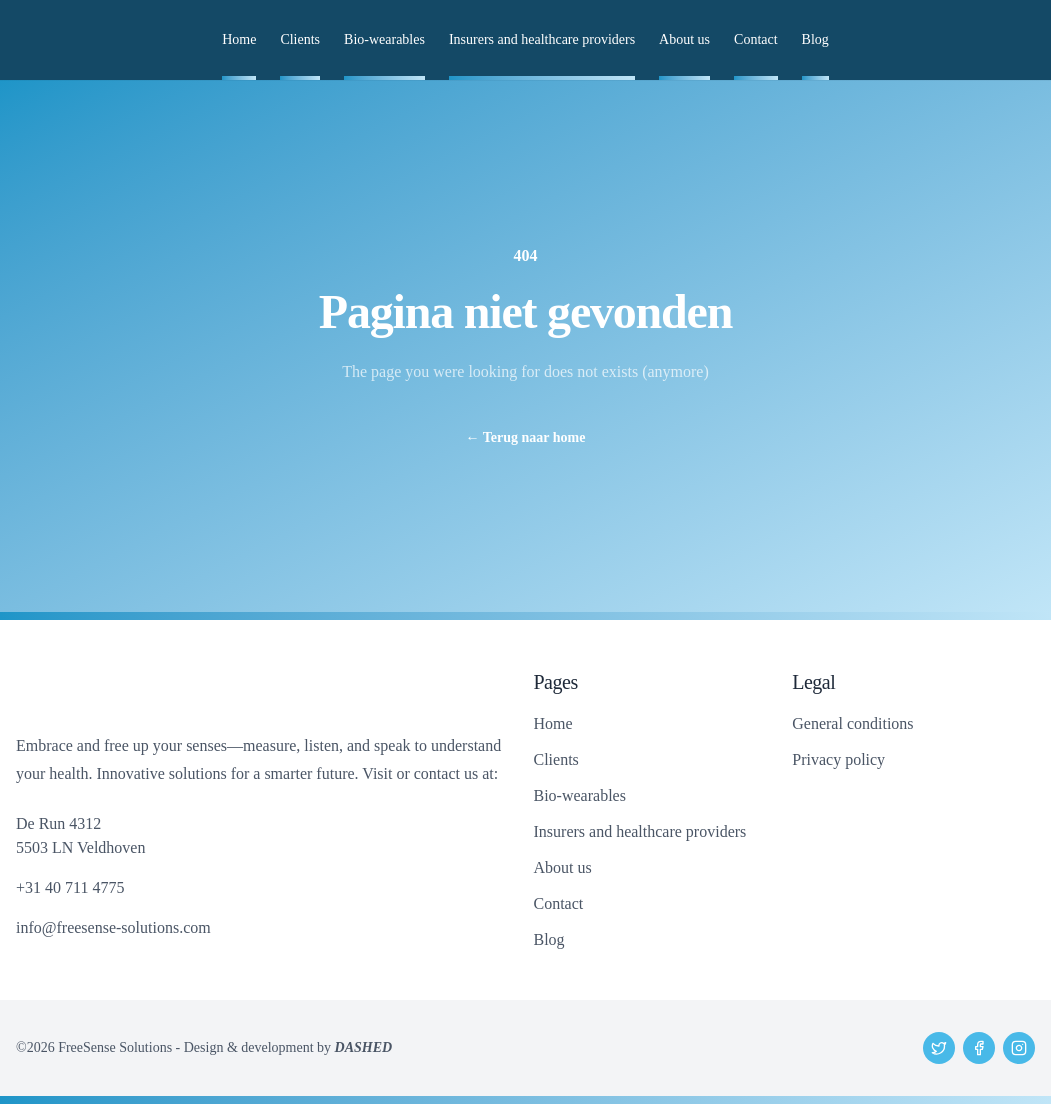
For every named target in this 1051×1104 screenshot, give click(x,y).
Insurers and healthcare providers (542, 39)
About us (684, 39)
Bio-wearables (384, 39)
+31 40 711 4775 (70, 887)
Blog (815, 39)
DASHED (364, 1047)
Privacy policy (838, 759)
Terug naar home (526, 437)
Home (239, 39)
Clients (300, 39)
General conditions (852, 723)
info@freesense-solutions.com (113, 927)
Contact (756, 39)
